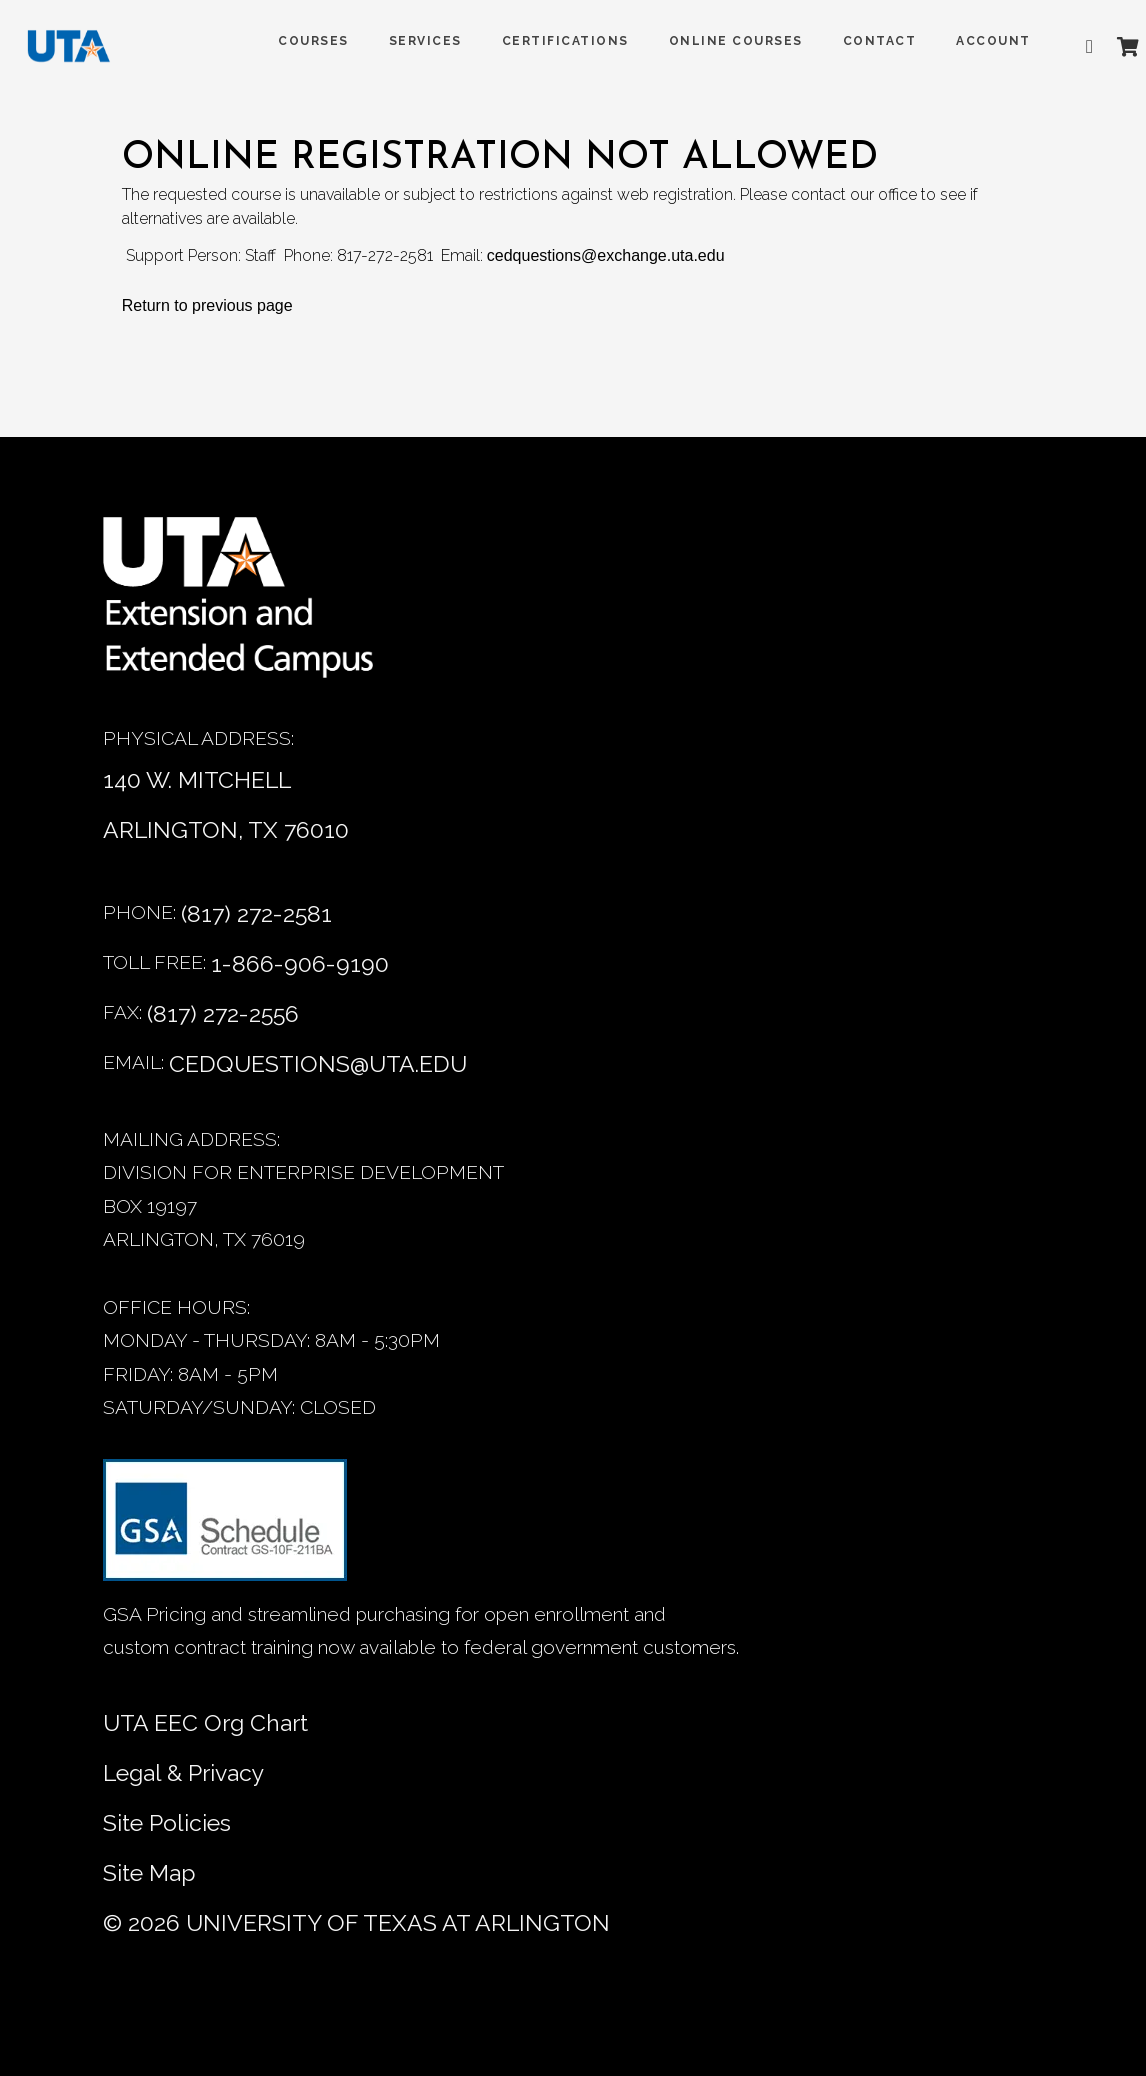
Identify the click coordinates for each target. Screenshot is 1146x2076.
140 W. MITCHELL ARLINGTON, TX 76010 (226, 804)
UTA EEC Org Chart (205, 1722)
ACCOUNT (970, 41)
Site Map (149, 1872)
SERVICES (402, 41)
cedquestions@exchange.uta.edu (606, 255)
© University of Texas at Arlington (356, 1922)
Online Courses (713, 41)
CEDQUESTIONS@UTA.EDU (318, 1063)
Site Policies (167, 1822)
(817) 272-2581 (256, 913)
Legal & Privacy (183, 1772)
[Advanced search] (1071, 47)
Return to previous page (207, 305)
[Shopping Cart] (1105, 47)
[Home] (253, 607)
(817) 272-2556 (223, 1013)
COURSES (290, 41)
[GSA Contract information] (225, 1528)
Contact (857, 41)
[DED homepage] (82, 51)
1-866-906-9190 (300, 963)
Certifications (542, 41)
